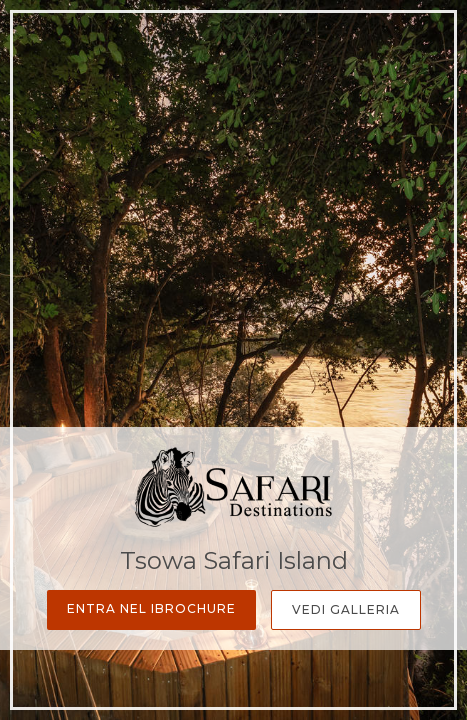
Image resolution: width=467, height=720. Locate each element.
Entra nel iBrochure (151, 608)
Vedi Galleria (346, 609)
